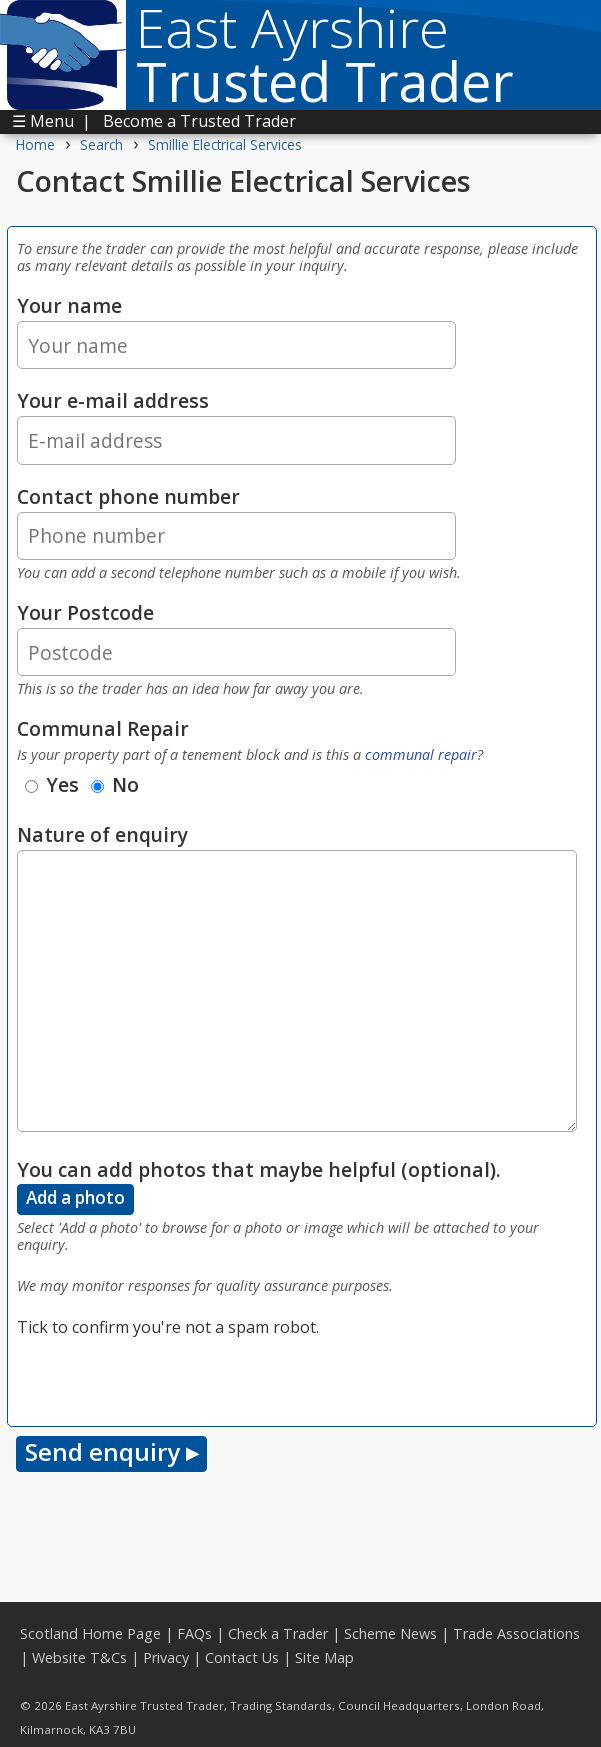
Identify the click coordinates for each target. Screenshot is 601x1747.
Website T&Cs (79, 1657)
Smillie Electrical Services (225, 144)
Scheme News (390, 1633)
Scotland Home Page (90, 1633)
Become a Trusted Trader (199, 121)
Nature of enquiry (102, 834)
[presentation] (169, 1378)
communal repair (421, 754)
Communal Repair (103, 728)
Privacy (166, 1657)
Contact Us (242, 1657)
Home (35, 144)
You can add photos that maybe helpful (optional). (259, 1169)
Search (101, 144)
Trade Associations (516, 1633)
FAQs (194, 1633)
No (115, 784)
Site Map (324, 1657)
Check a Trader (278, 1633)
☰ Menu (43, 121)
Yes (52, 784)
